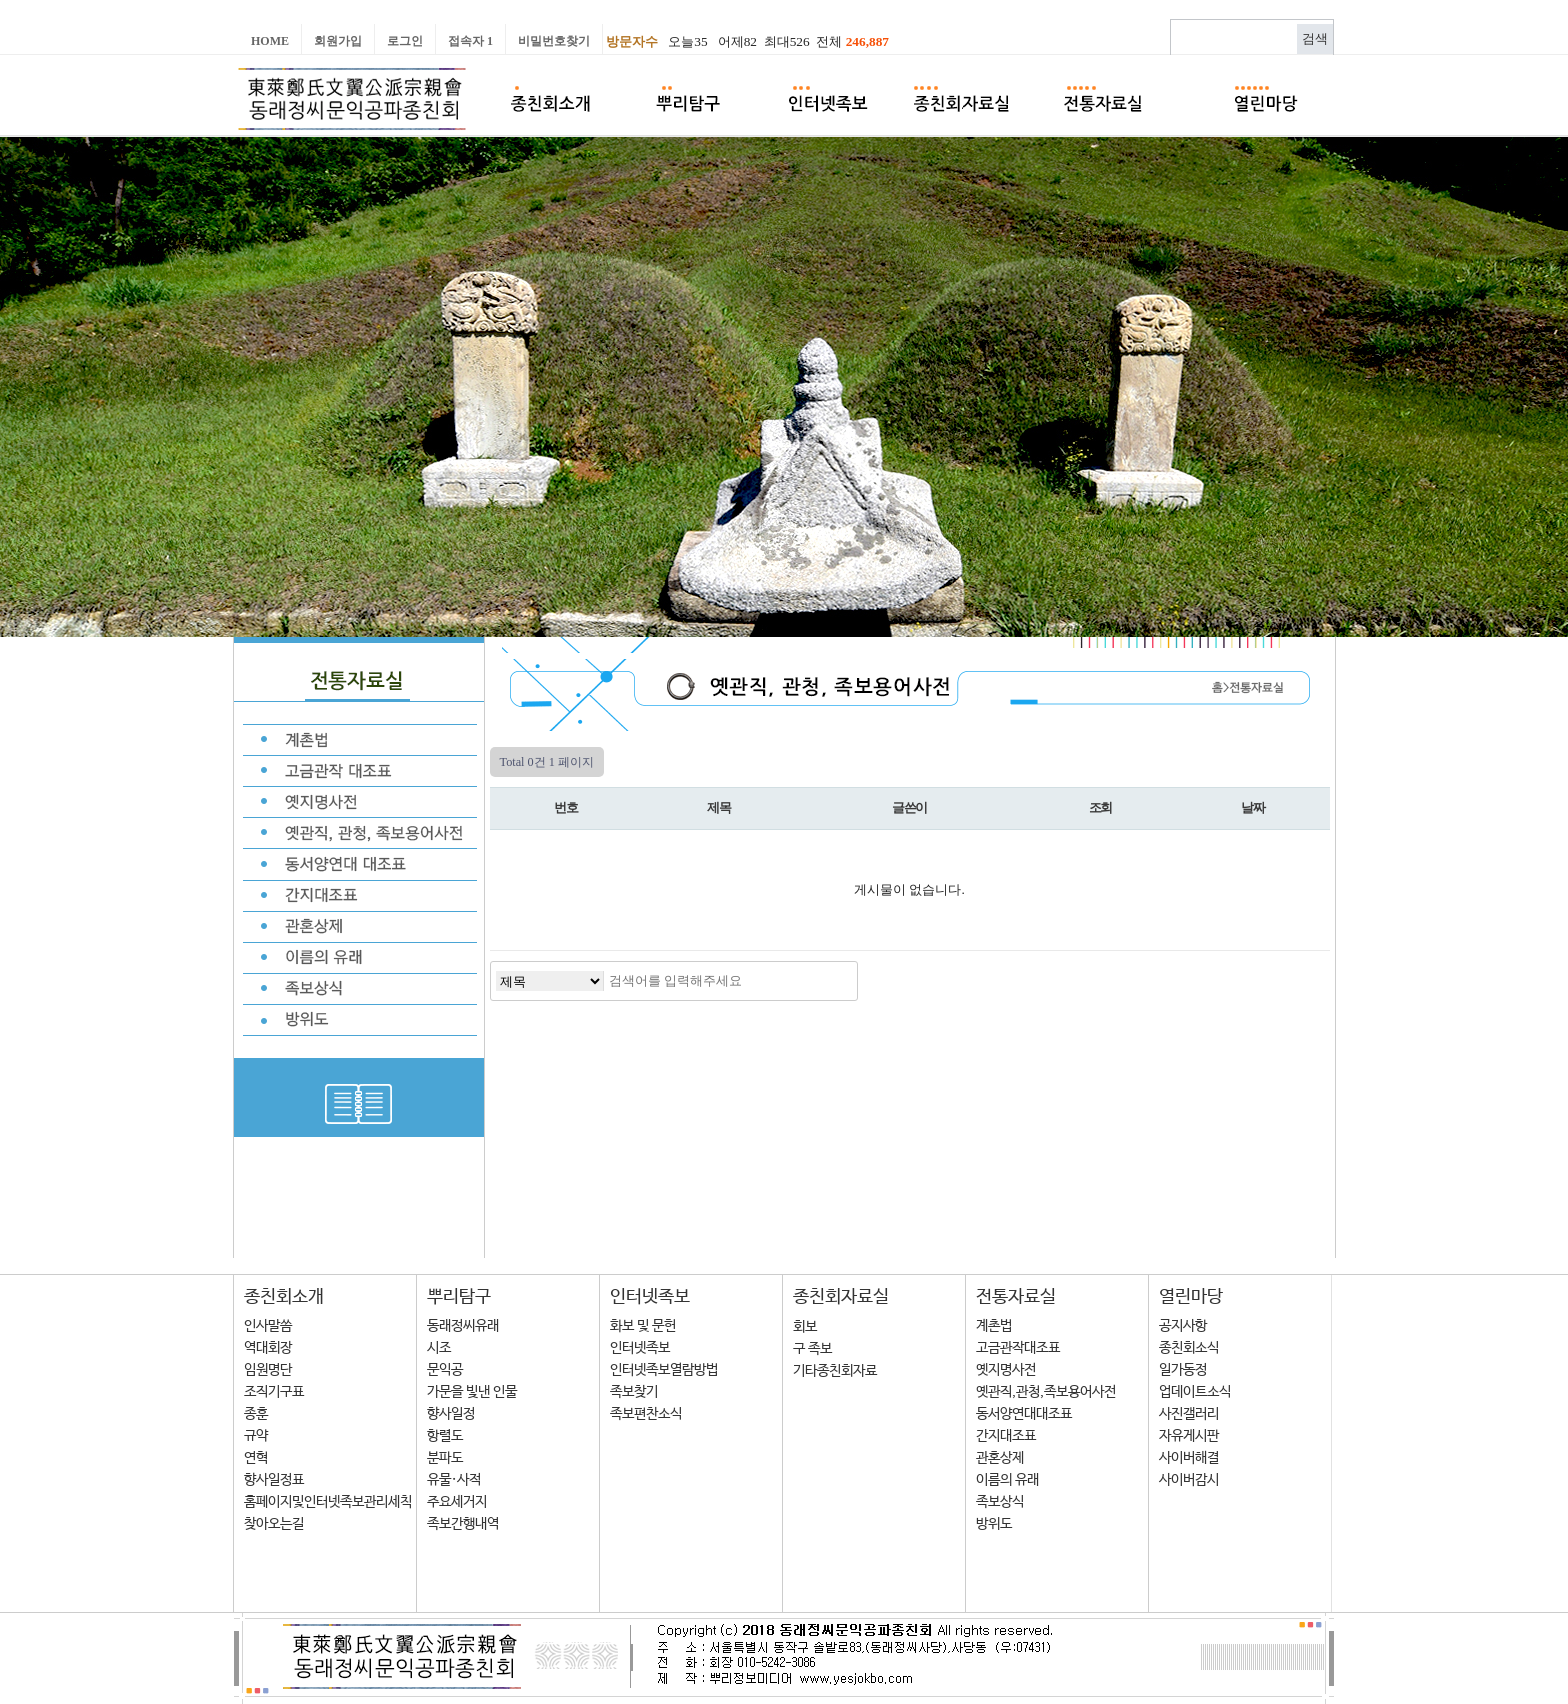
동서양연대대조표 (1024, 1414)
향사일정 (451, 1414)
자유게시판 (1189, 1436)
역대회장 (268, 1348)
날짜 (1252, 808)
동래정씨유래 (463, 1326)
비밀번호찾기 (554, 41)
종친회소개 (284, 1297)
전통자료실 (1016, 1297)
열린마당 (1191, 1297)
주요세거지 (457, 1502)
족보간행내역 (463, 1524)
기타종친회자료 (835, 1371)
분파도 (445, 1458)
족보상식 (1000, 1502)
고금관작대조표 (1018, 1348)
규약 (256, 1436)
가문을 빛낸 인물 (472, 1392)
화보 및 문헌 (643, 1326)
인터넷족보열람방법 (664, 1370)
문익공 (445, 1370)
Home (270, 41)
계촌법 (994, 1326)
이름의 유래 (1007, 1480)
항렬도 (445, 1436)
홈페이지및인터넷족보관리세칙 (328, 1502)
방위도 (994, 1524)
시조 (439, 1348)
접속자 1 (470, 41)
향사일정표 (274, 1480)
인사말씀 (268, 1326)
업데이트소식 (1195, 1392)
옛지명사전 (1006, 1370)
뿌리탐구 (459, 1297)
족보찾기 (634, 1392)
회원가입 (338, 41)
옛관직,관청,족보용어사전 (1046, 1392)
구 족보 (812, 1349)
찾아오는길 (274, 1524)
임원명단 (268, 1370)
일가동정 (1183, 1370)
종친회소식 (1189, 1348)
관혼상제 (1000, 1458)
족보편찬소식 (646, 1414)
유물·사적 (454, 1480)
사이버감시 (1189, 1480)
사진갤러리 (1189, 1414)
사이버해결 (1189, 1458)
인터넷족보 (650, 1297)
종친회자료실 (841, 1297)
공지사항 (1183, 1326)
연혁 (256, 1458)
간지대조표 (1006, 1436)
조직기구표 (274, 1392)
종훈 (256, 1414)
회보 (805, 1327)
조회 (1100, 808)
